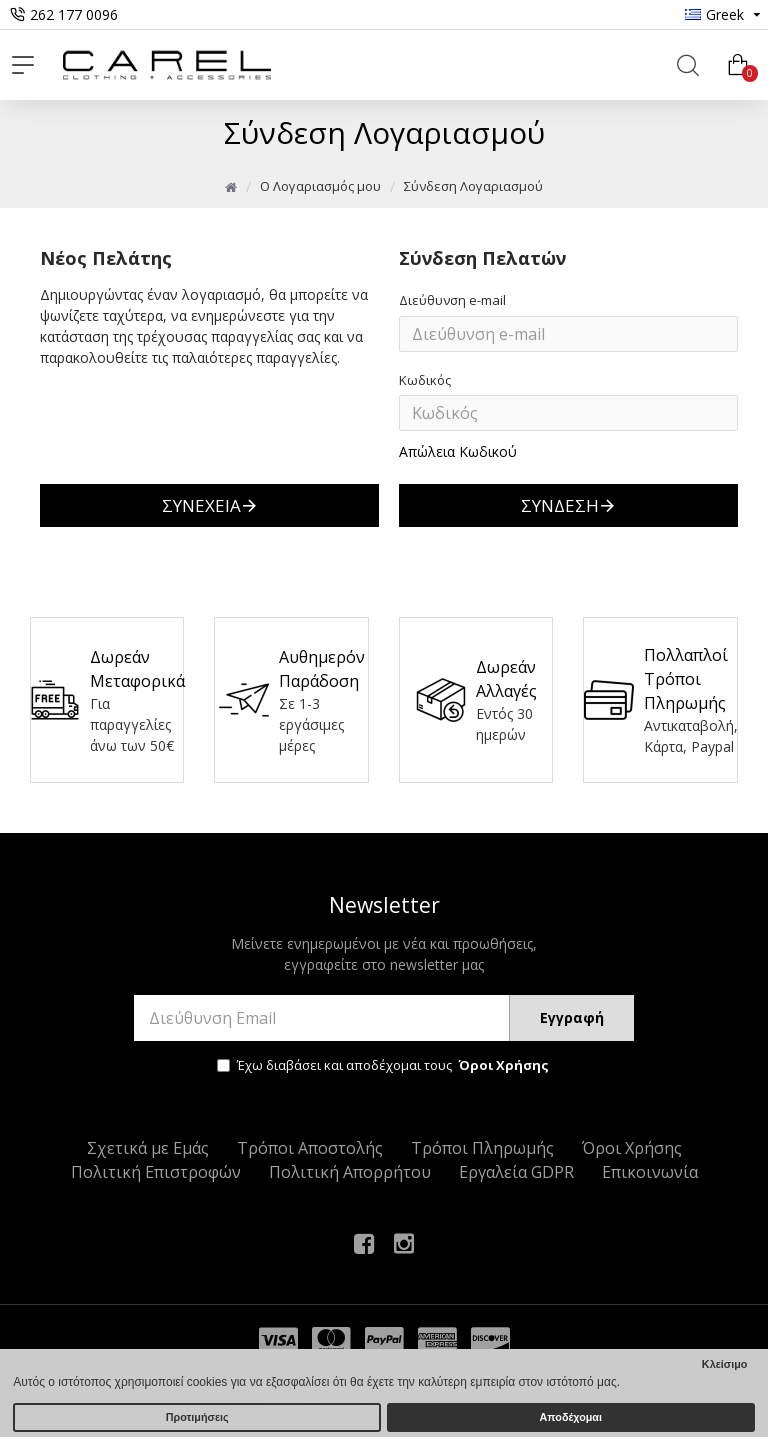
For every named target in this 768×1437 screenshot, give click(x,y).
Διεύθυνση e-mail (452, 300)
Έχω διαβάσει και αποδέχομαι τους (384, 1066)
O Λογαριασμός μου (320, 186)
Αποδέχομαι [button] (571, 1417)
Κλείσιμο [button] (725, 1364)
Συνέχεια (201, 505)
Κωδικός (425, 380)
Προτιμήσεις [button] (197, 1417)
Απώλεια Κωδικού (458, 451)
